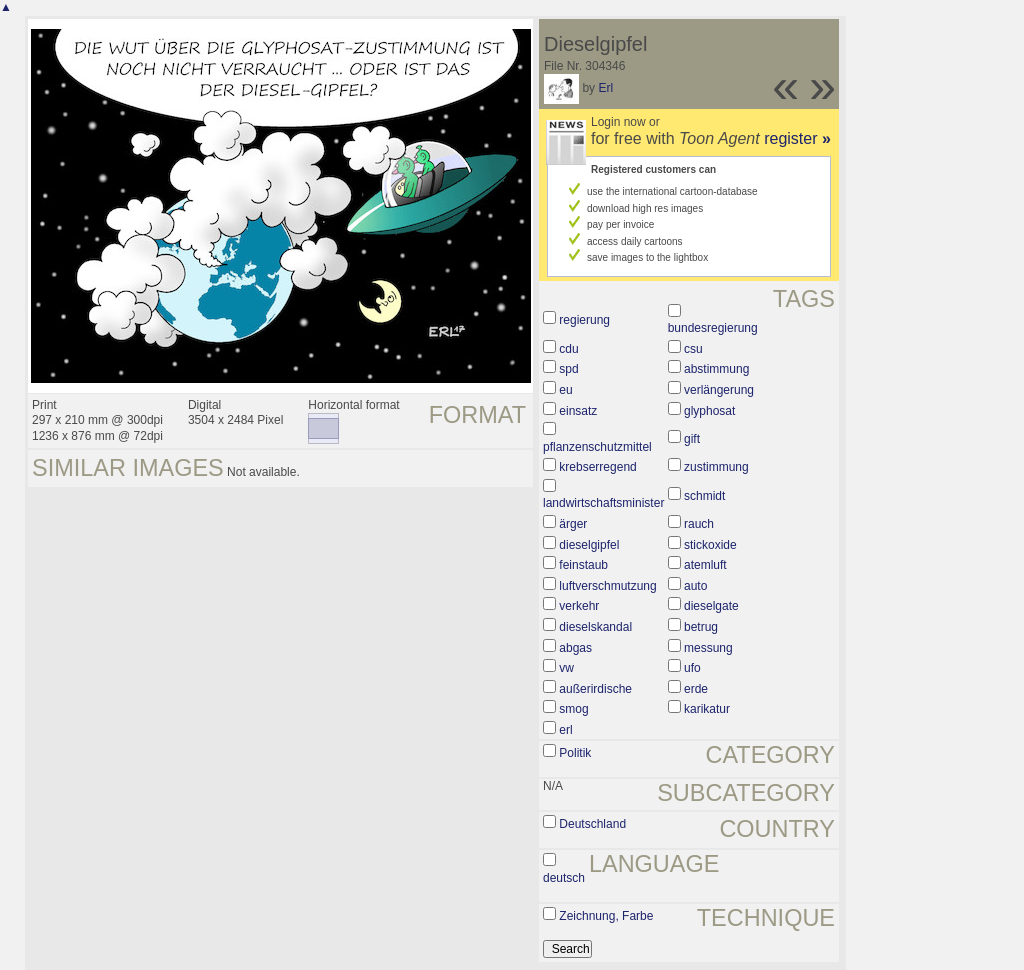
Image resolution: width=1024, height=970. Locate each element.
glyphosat (709, 411)
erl (565, 730)
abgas (575, 648)
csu (693, 349)
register (797, 138)
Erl (605, 88)
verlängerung (719, 390)
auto (695, 586)
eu (565, 390)
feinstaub (583, 565)
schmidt (704, 496)
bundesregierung (713, 328)
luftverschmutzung (607, 586)
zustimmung (716, 467)
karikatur (707, 709)
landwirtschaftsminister (603, 503)
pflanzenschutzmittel (597, 447)
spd (568, 369)
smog (573, 709)
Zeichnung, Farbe (606, 916)
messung (708, 648)
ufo (692, 668)
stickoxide (710, 545)
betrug (701, 627)
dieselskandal (595, 627)
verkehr (579, 606)
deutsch (564, 878)
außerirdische (595, 689)
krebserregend (597, 467)
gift (692, 439)
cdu (568, 349)
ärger (573, 524)
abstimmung (716, 369)
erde (696, 689)
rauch (699, 524)
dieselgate (711, 606)
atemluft (705, 565)
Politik (575, 753)
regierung (584, 320)
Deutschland (592, 824)
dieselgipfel (589, 545)
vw (566, 668)
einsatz (578, 411)
